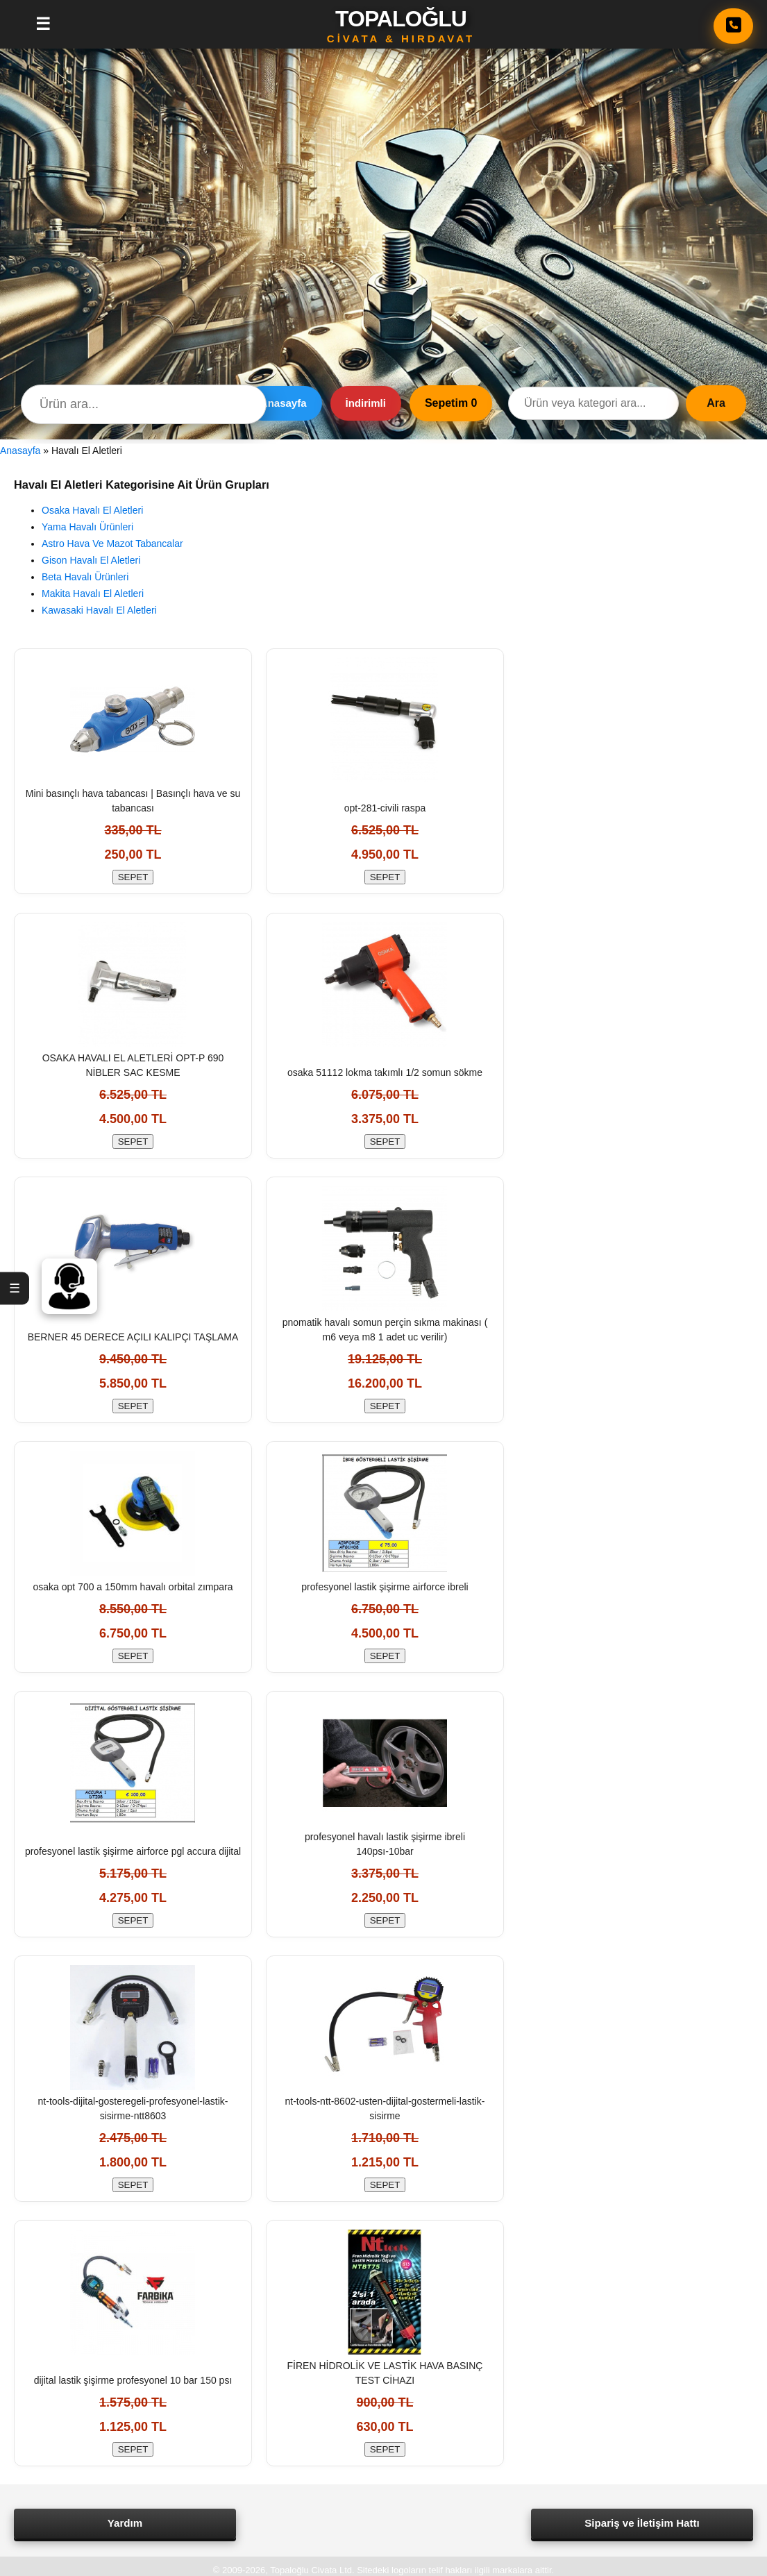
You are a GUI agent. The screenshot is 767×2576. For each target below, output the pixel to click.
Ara (716, 403)
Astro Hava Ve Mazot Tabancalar (112, 543)
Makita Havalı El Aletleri (93, 593)
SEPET (133, 879)
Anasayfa (283, 403)
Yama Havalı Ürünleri (87, 526)
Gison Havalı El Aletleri (91, 560)
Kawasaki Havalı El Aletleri (99, 610)
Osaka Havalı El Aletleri (92, 510)
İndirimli (366, 403)
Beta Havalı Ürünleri (85, 576)
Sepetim (451, 403)
